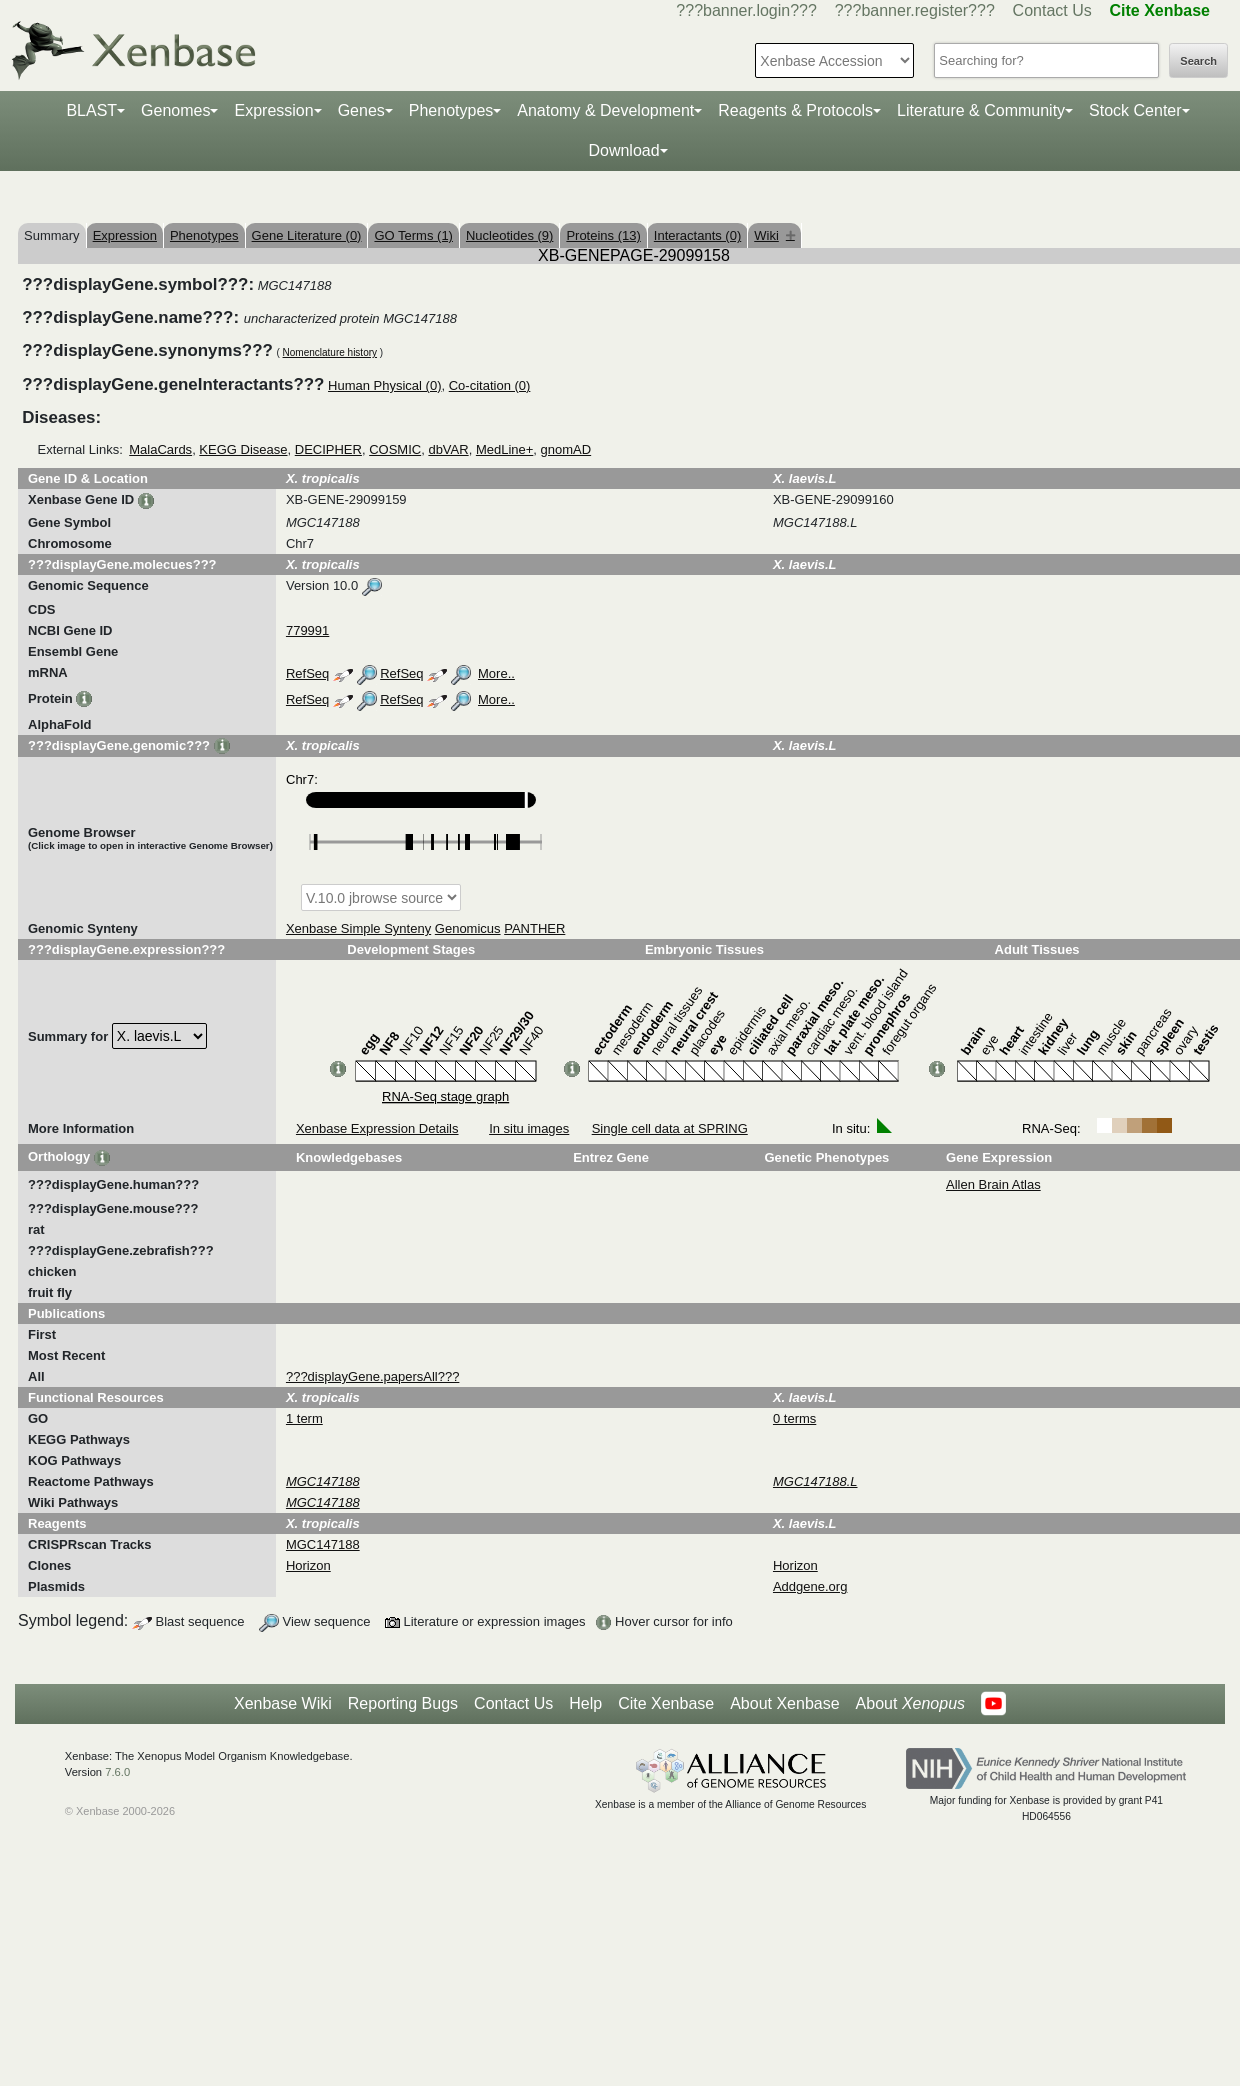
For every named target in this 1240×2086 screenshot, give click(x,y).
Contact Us (1052, 10)
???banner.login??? (746, 10)
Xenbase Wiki (283, 1703)
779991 (307, 630)
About (910, 1704)
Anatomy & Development (605, 110)
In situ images (529, 1128)
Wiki (774, 235)
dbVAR (448, 449)
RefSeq (307, 673)
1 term (304, 1418)
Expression (273, 110)
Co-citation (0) (490, 385)
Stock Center (1135, 110)
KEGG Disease (243, 449)
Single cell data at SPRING (670, 1128)
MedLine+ (504, 449)
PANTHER (534, 928)
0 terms (794, 1418)
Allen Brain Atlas (993, 1184)
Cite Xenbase (666, 1703)
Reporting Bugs (403, 1703)
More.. (496, 673)
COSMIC (395, 449)
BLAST (91, 110)
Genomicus (468, 928)
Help (585, 1703)
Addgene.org (810, 1586)
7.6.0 (117, 1772)
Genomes (175, 110)
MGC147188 (323, 1544)
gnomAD (566, 449)
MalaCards (160, 449)
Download (623, 150)
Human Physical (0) (384, 385)
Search (1198, 61)
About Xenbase (784, 1703)
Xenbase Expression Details (377, 1128)
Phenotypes (451, 110)
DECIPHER (328, 449)
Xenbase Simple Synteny (358, 928)
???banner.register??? (915, 10)
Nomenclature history (330, 352)
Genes (361, 110)
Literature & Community (981, 110)
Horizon (308, 1565)
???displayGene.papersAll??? (372, 1376)
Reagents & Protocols (795, 110)
